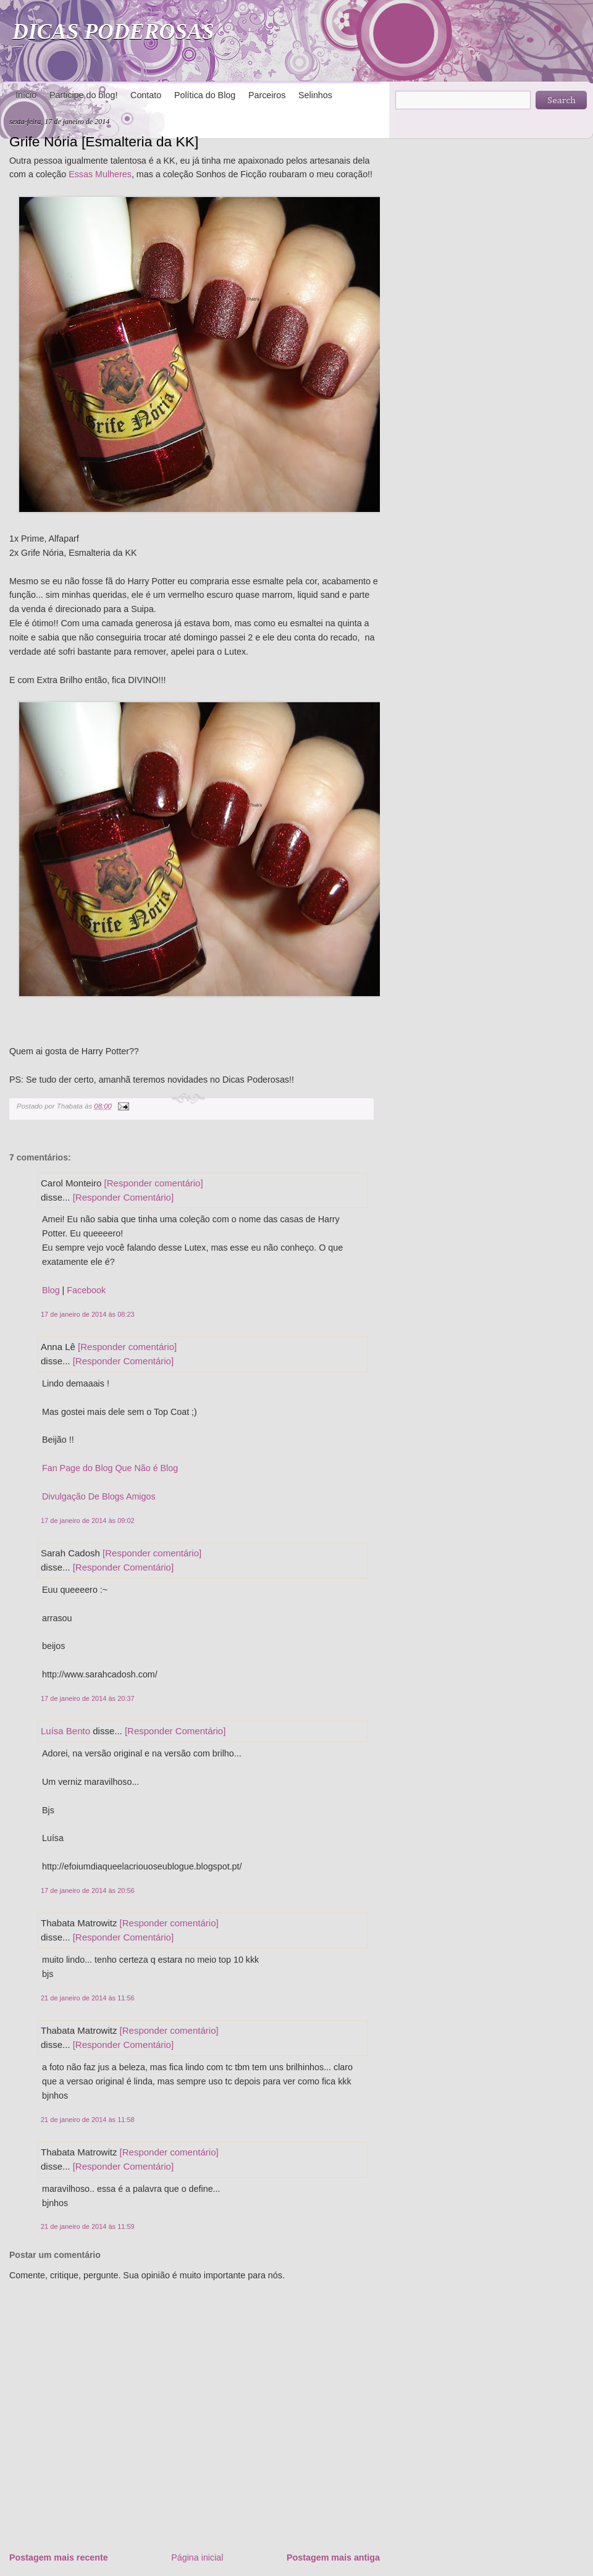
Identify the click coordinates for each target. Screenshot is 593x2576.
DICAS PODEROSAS (113, 31)
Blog (51, 1290)
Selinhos (315, 95)
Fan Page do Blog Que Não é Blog (110, 1468)
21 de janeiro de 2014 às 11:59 (88, 2226)
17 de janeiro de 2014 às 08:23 (88, 1314)
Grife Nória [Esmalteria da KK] (103, 141)
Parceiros (266, 95)
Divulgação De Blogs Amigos (99, 1496)
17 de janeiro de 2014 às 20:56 (88, 1890)
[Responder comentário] (153, 1183)
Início (25, 95)
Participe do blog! (83, 95)
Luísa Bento (65, 1731)
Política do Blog (204, 95)
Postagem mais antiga (333, 2557)
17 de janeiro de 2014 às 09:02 (88, 1520)
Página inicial (197, 2557)
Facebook (86, 1290)
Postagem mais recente (58, 2557)
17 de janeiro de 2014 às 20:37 (88, 1698)
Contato (145, 95)
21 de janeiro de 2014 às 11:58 (88, 2119)
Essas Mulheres (100, 174)
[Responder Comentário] (123, 1197)
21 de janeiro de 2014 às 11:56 (88, 1998)
